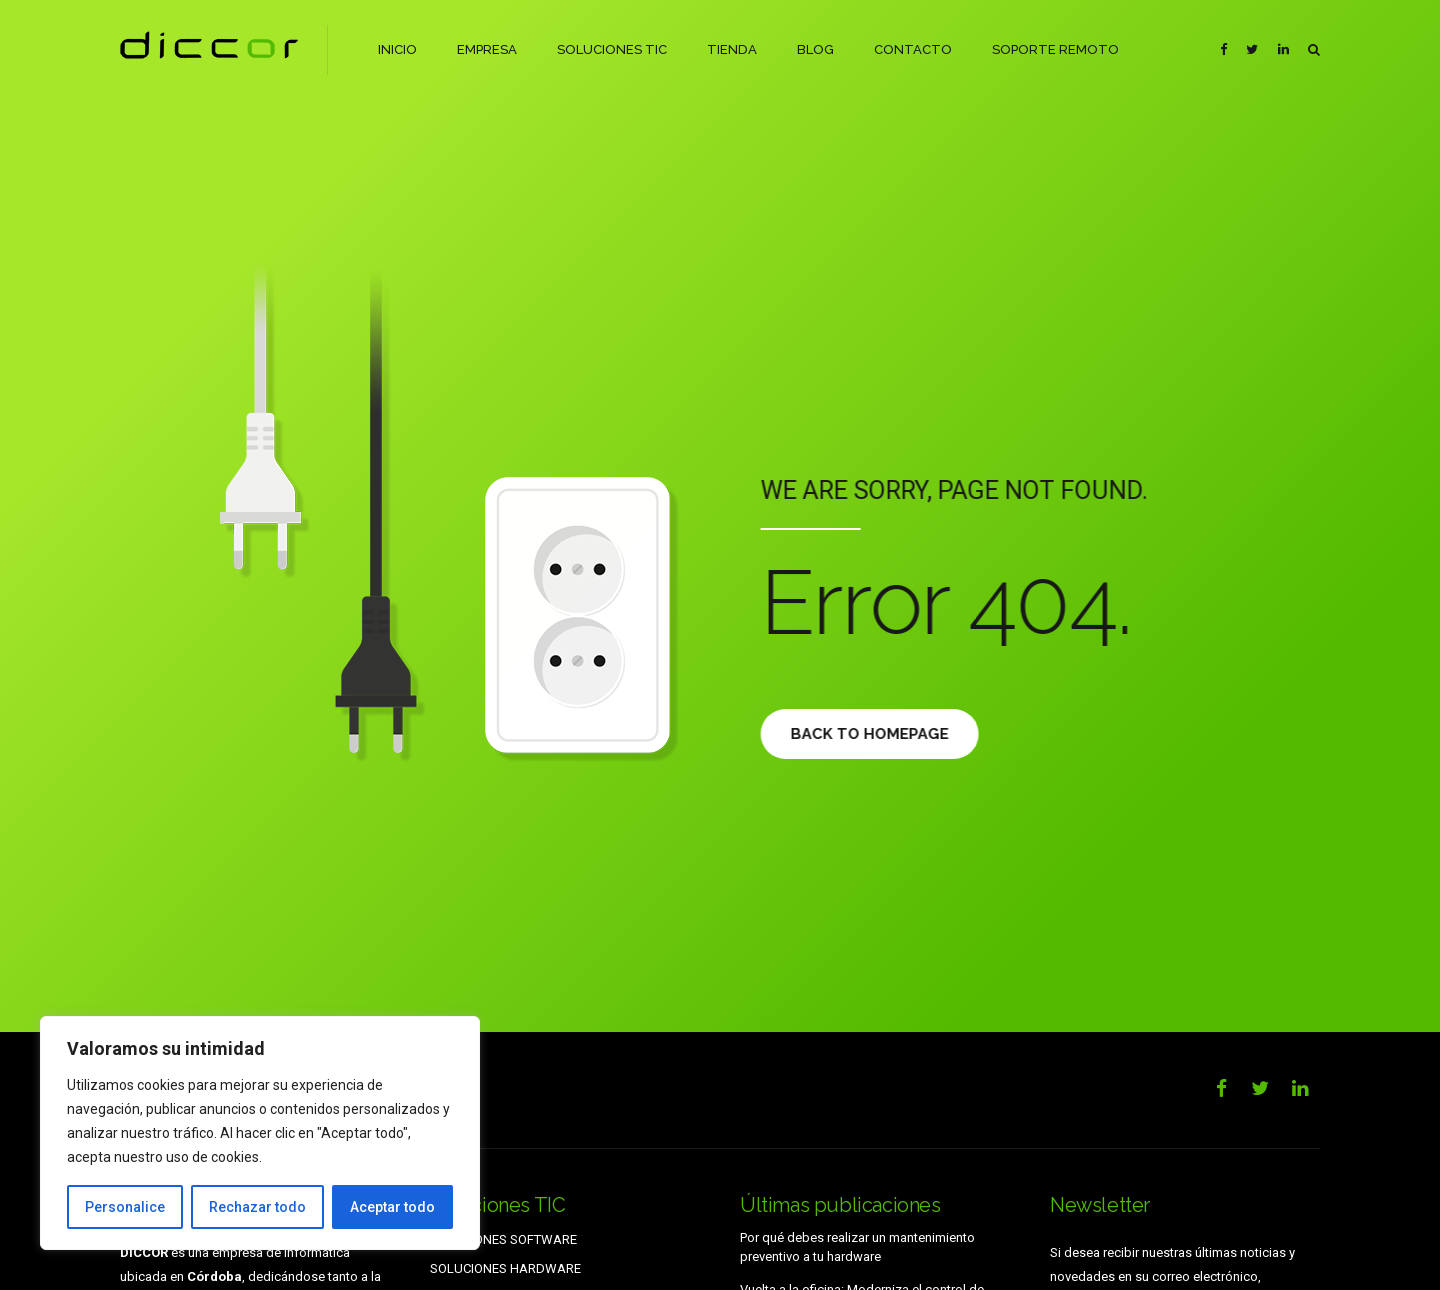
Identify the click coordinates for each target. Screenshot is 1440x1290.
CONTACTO (912, 49)
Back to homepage (881, 734)
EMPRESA (487, 49)
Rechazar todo (257, 1207)
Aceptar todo (392, 1207)
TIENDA (731, 49)
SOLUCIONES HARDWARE (505, 1268)
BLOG (814, 49)
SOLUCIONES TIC (612, 49)
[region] (260, 1133)
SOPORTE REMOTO (1054, 49)
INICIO (397, 49)
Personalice (125, 1207)
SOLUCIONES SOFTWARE (503, 1239)
